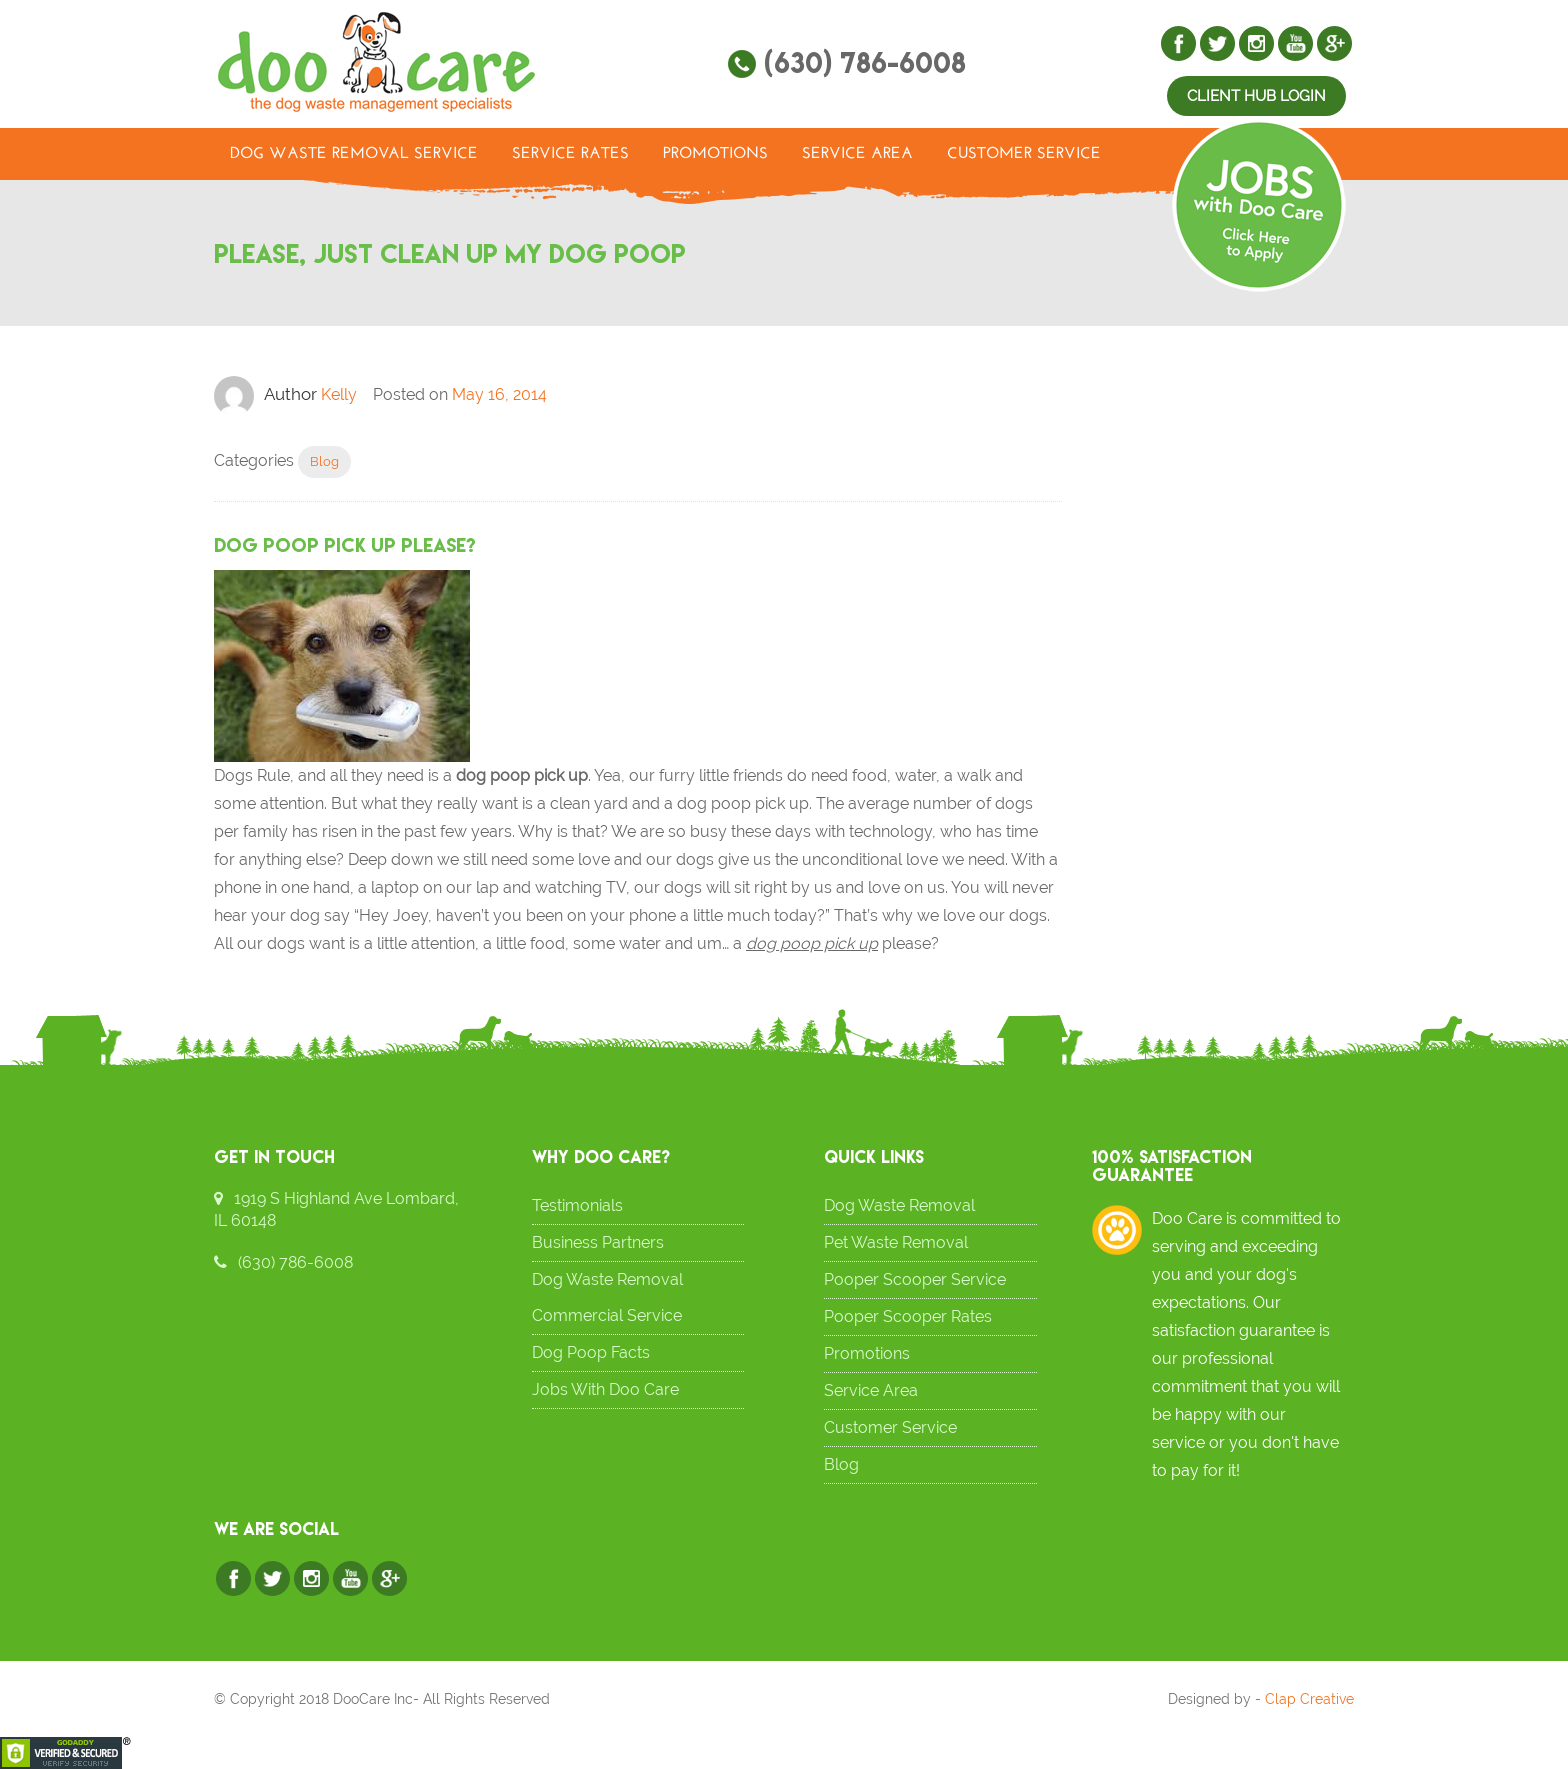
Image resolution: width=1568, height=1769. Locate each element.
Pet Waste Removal (896, 1242)
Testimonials (577, 1205)
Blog (324, 461)
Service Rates (570, 154)
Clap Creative (1309, 1699)
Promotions (715, 154)
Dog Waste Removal (899, 1205)
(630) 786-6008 (865, 62)
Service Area (857, 154)
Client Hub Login (1256, 96)
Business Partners (598, 1242)
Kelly (339, 394)
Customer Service (1024, 154)
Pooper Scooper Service (915, 1279)
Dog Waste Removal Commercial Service (607, 1297)
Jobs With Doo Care (605, 1389)
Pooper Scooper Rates (908, 1316)
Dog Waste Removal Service (354, 154)
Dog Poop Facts (591, 1352)
